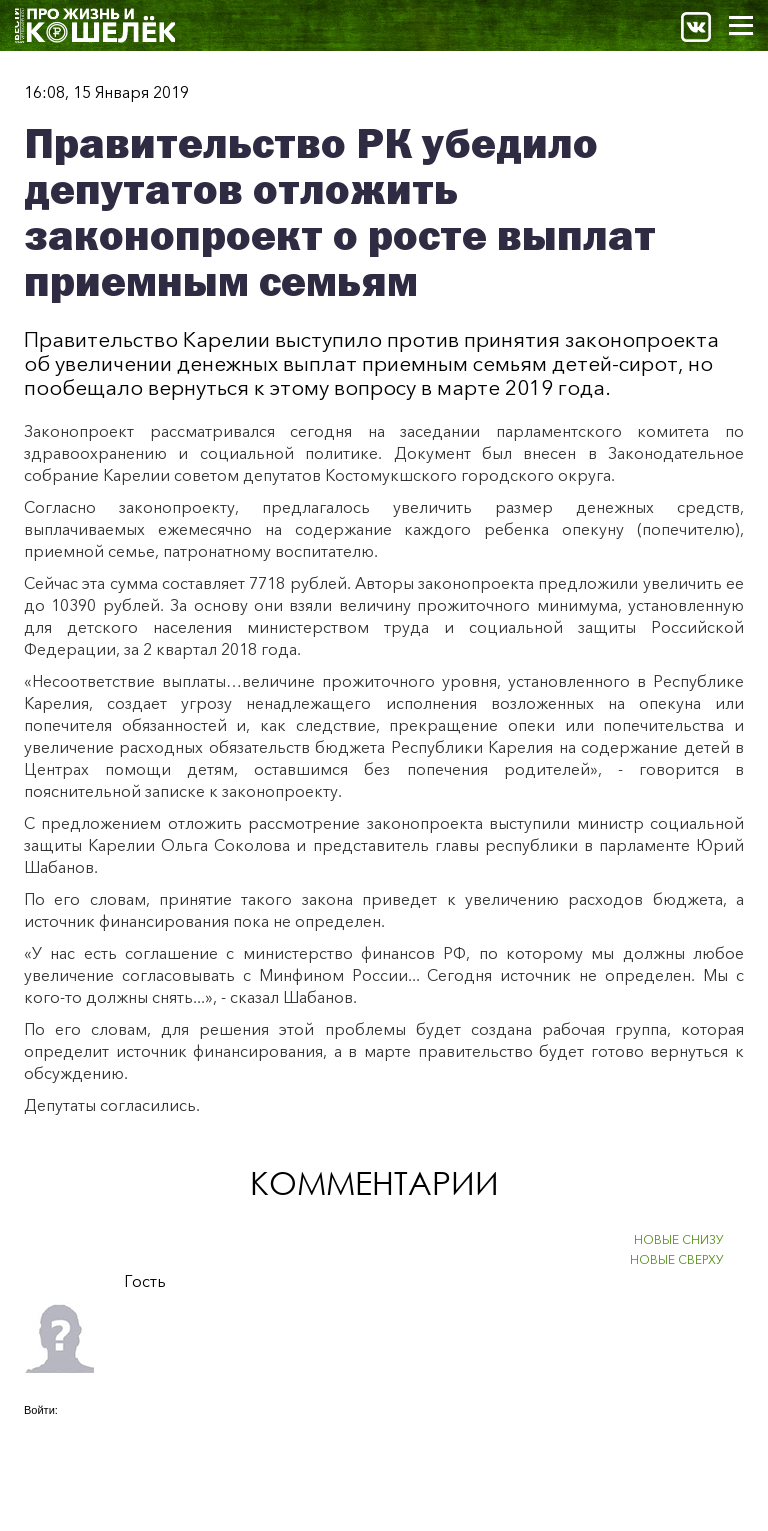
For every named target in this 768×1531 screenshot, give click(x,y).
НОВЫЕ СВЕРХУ (677, 1259)
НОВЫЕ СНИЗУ (679, 1239)
